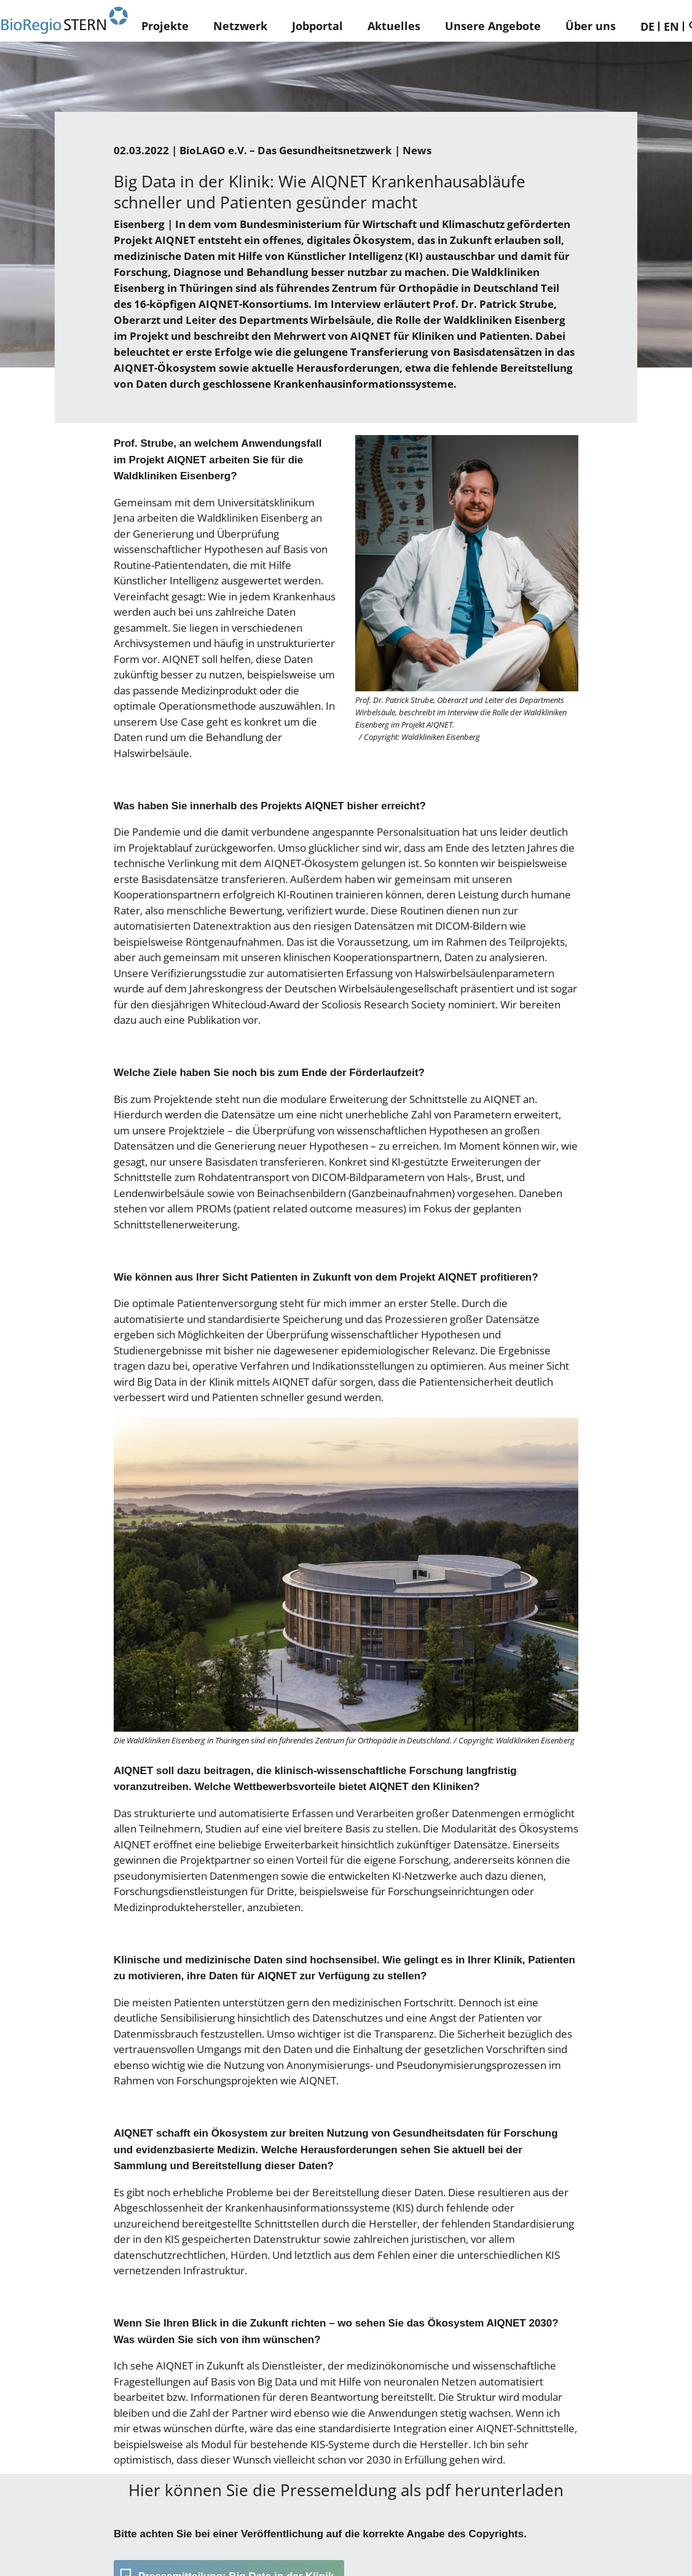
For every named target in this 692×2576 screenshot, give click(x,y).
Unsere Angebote (493, 25)
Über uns (590, 25)
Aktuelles (394, 25)
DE (647, 26)
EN (671, 26)
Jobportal (317, 25)
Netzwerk (240, 25)
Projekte (165, 25)
